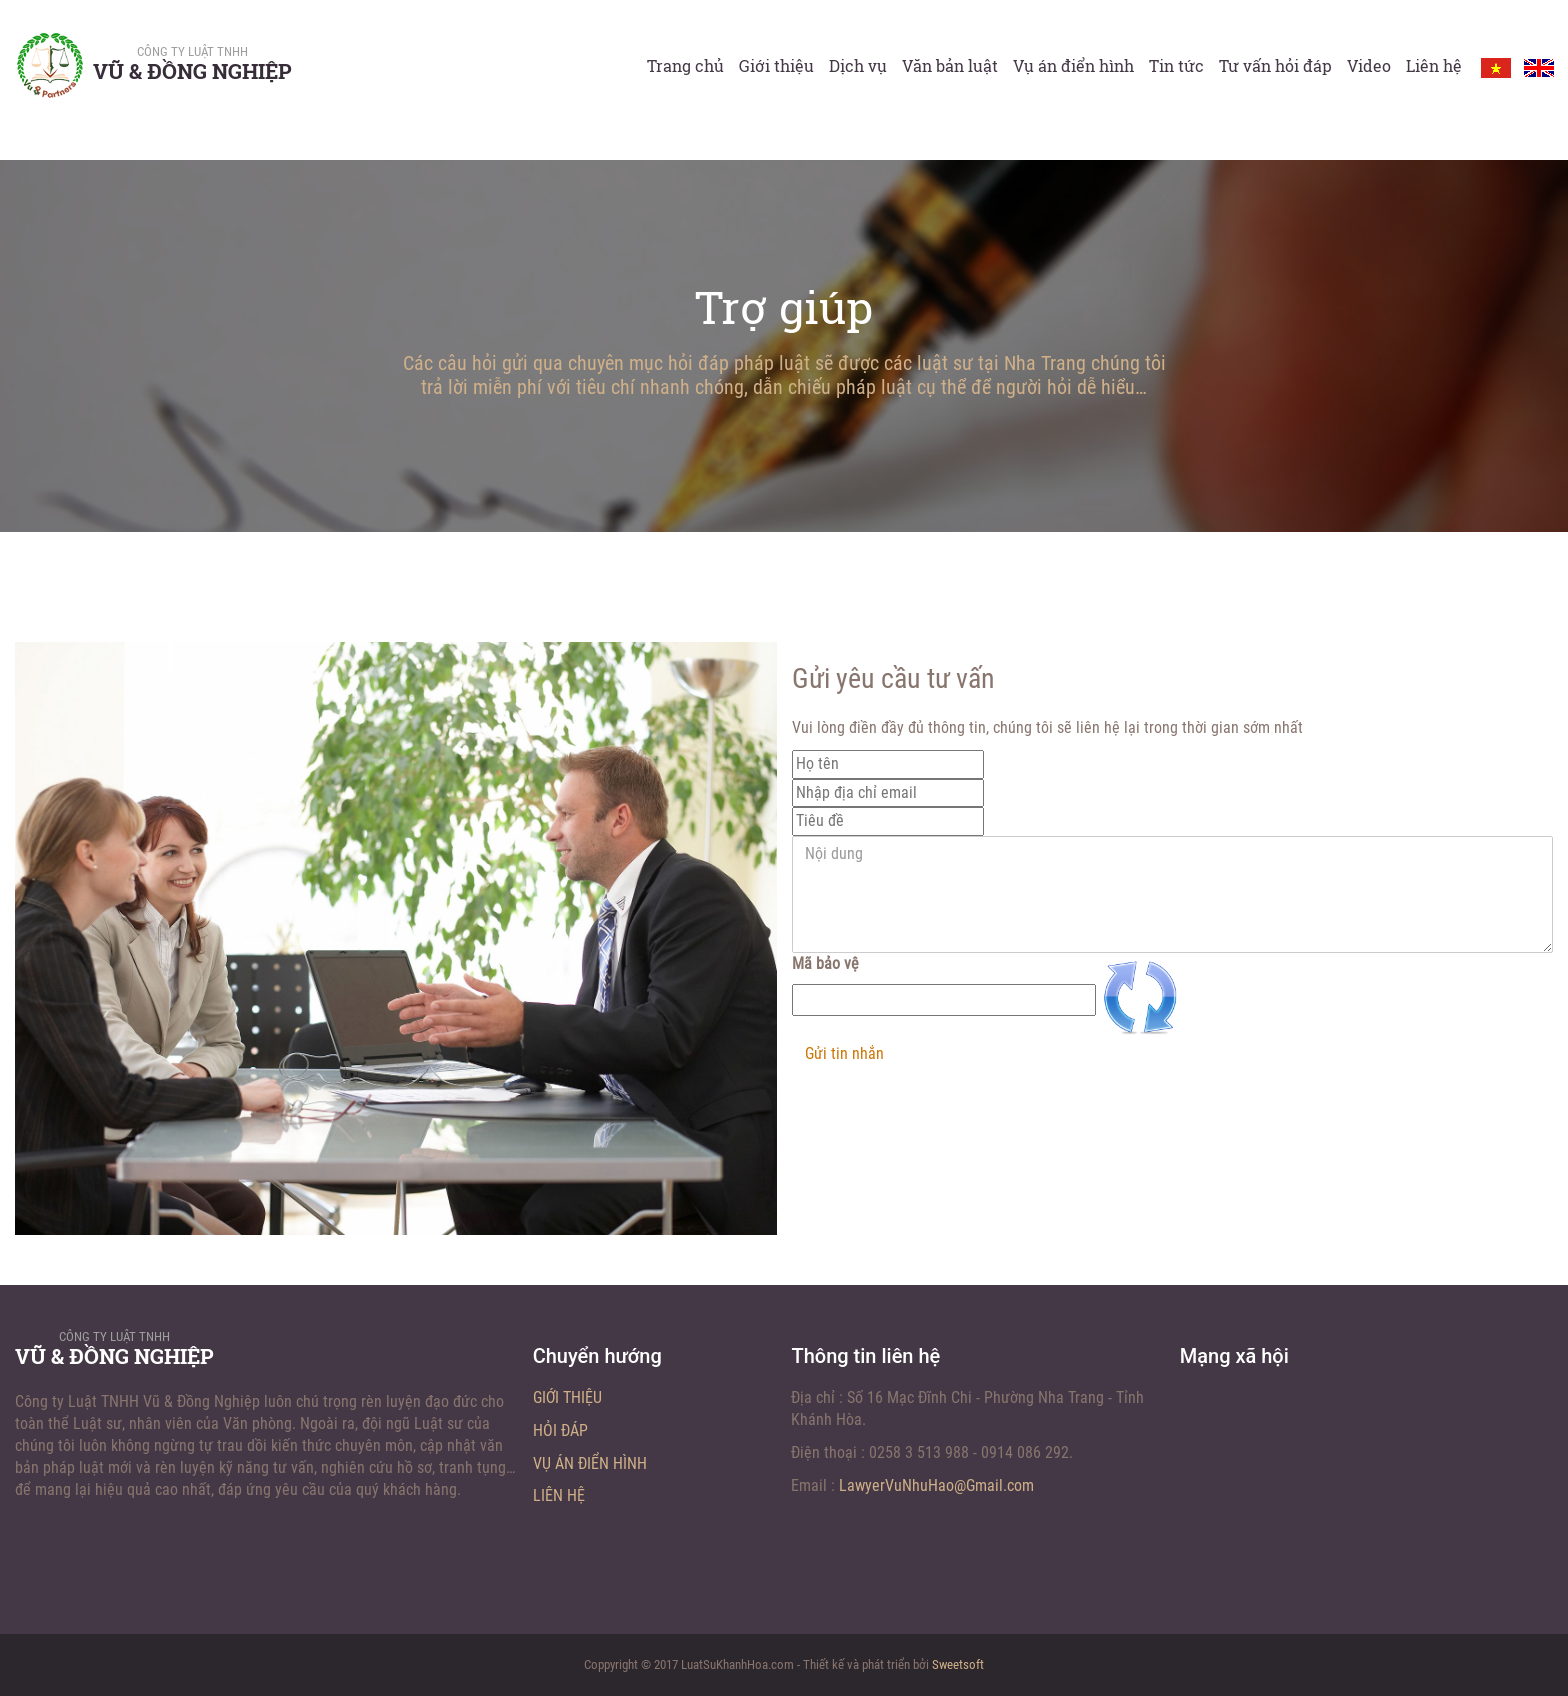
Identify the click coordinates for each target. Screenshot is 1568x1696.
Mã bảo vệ (825, 963)
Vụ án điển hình (1073, 65)
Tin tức (1176, 65)
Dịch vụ (858, 65)
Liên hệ (1434, 65)
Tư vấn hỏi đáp (1275, 65)
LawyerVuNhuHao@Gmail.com (936, 1485)
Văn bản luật (950, 65)
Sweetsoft (958, 1664)
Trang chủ (685, 65)
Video (1369, 65)
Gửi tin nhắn (844, 1053)
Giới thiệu (776, 65)
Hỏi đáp (560, 1430)
